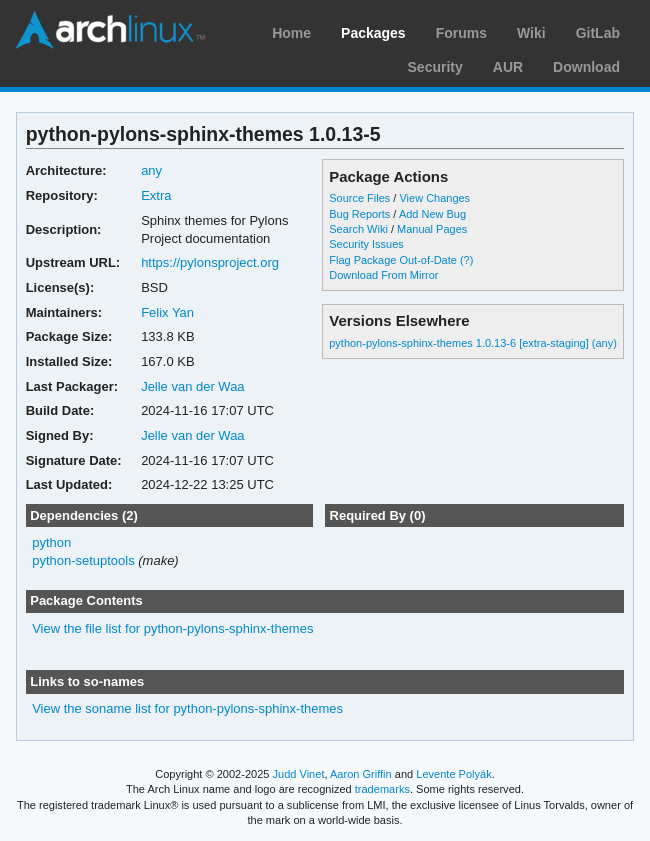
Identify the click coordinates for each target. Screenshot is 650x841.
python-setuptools (83, 560)
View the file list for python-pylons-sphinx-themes (172, 628)
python (51, 542)
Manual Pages (432, 229)
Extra (156, 195)
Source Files (359, 198)
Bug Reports (359, 214)
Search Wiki (358, 229)
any (151, 170)
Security (435, 67)
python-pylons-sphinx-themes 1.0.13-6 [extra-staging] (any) (473, 343)
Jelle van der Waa (192, 386)
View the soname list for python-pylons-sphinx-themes (187, 708)
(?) (466, 260)
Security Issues (366, 244)
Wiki (531, 33)
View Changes (434, 198)
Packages (373, 33)
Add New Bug (432, 214)
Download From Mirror (383, 275)
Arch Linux (110, 30)
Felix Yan (167, 312)
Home (291, 33)
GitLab (598, 33)
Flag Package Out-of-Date (393, 260)
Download (586, 67)
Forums (461, 33)
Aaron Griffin (361, 774)
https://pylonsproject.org (210, 262)
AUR (508, 67)
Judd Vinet (299, 774)
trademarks (382, 789)
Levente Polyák (453, 774)
